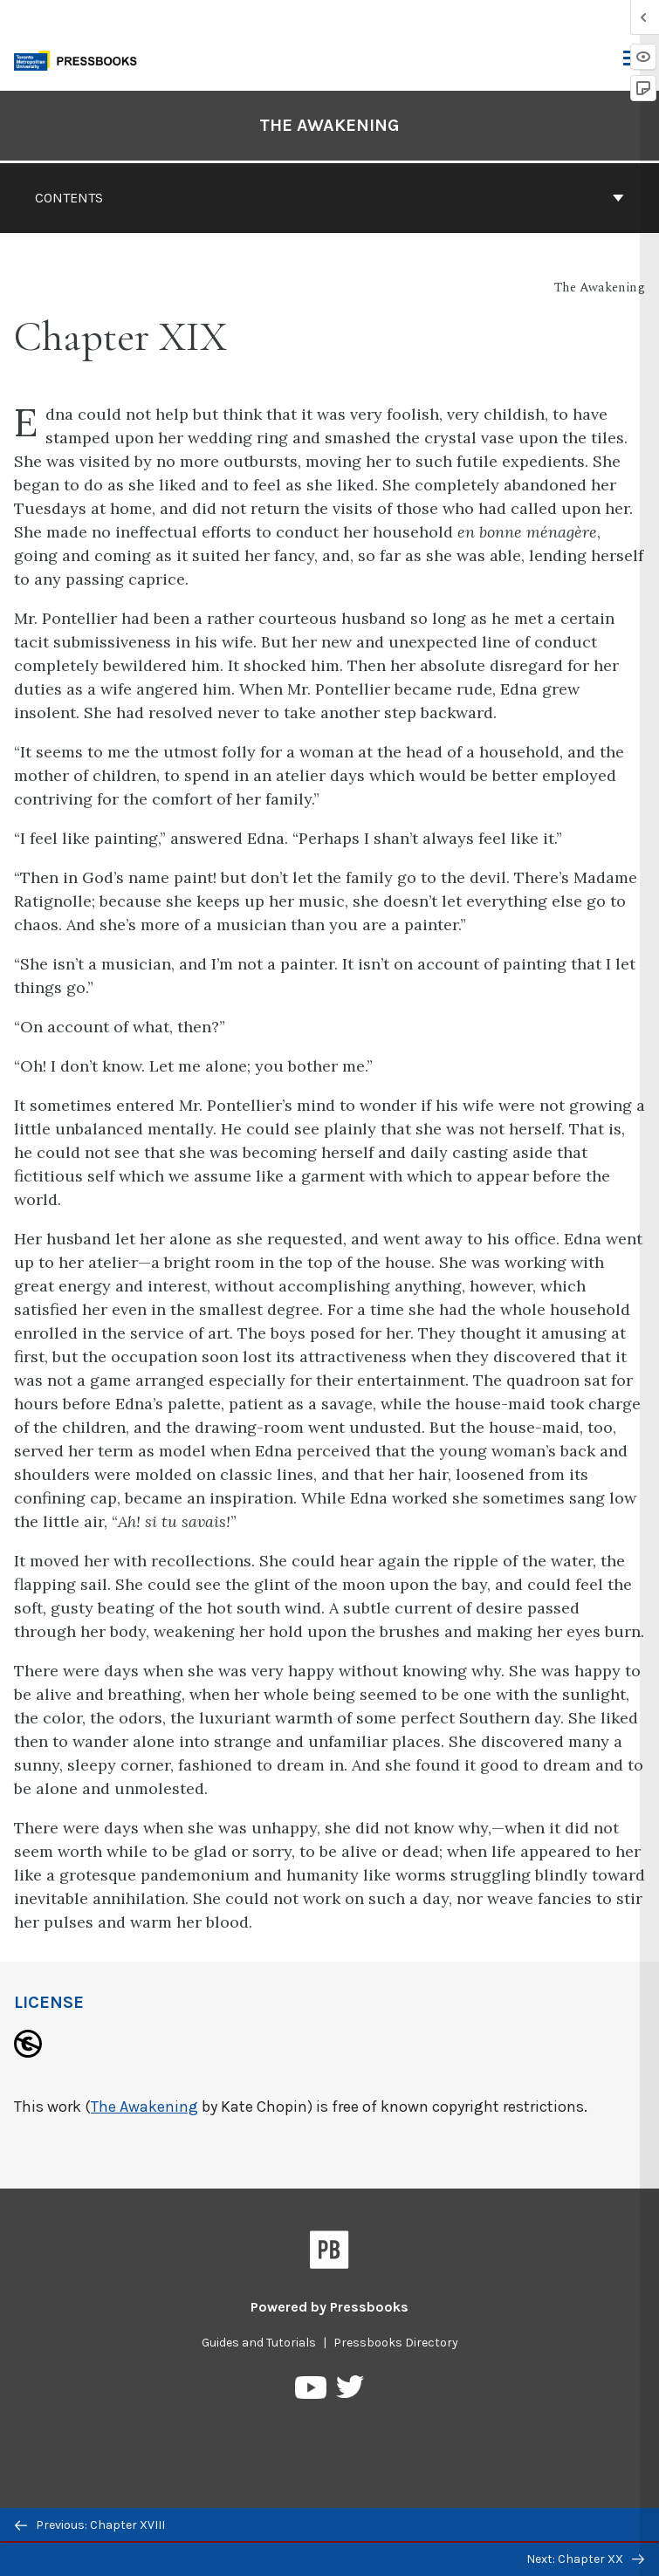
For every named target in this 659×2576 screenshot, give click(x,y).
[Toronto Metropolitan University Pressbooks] (80, 59)
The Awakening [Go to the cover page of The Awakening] (329, 125)
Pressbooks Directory (395, 2342)
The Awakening (144, 2106)
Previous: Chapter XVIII (90, 2525)
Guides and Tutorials (259, 2342)
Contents (329, 197)
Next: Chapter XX (585, 2559)
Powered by (329, 2307)
